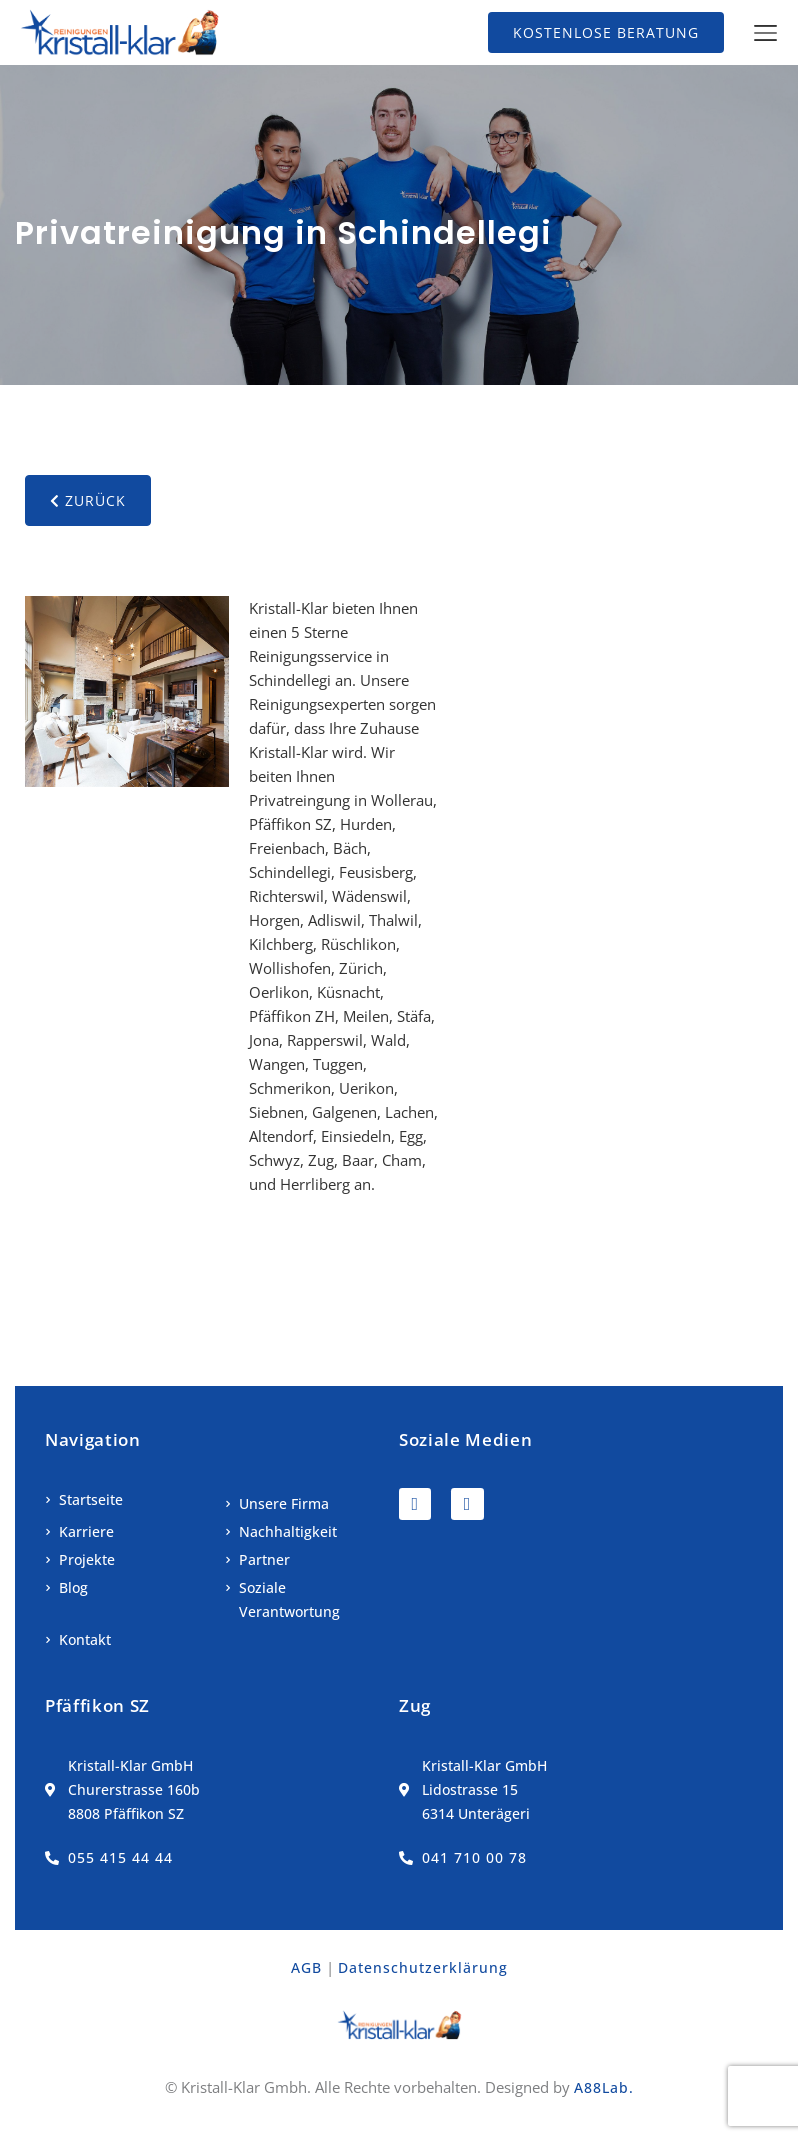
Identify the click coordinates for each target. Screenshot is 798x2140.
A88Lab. (604, 2087)
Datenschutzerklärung (423, 1967)
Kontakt (85, 1639)
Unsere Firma (284, 1503)
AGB (306, 1967)
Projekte (87, 1559)
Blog (73, 1587)
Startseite (91, 1499)
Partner (264, 1559)
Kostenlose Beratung (606, 32)
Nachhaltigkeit (288, 1531)
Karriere (86, 1531)
